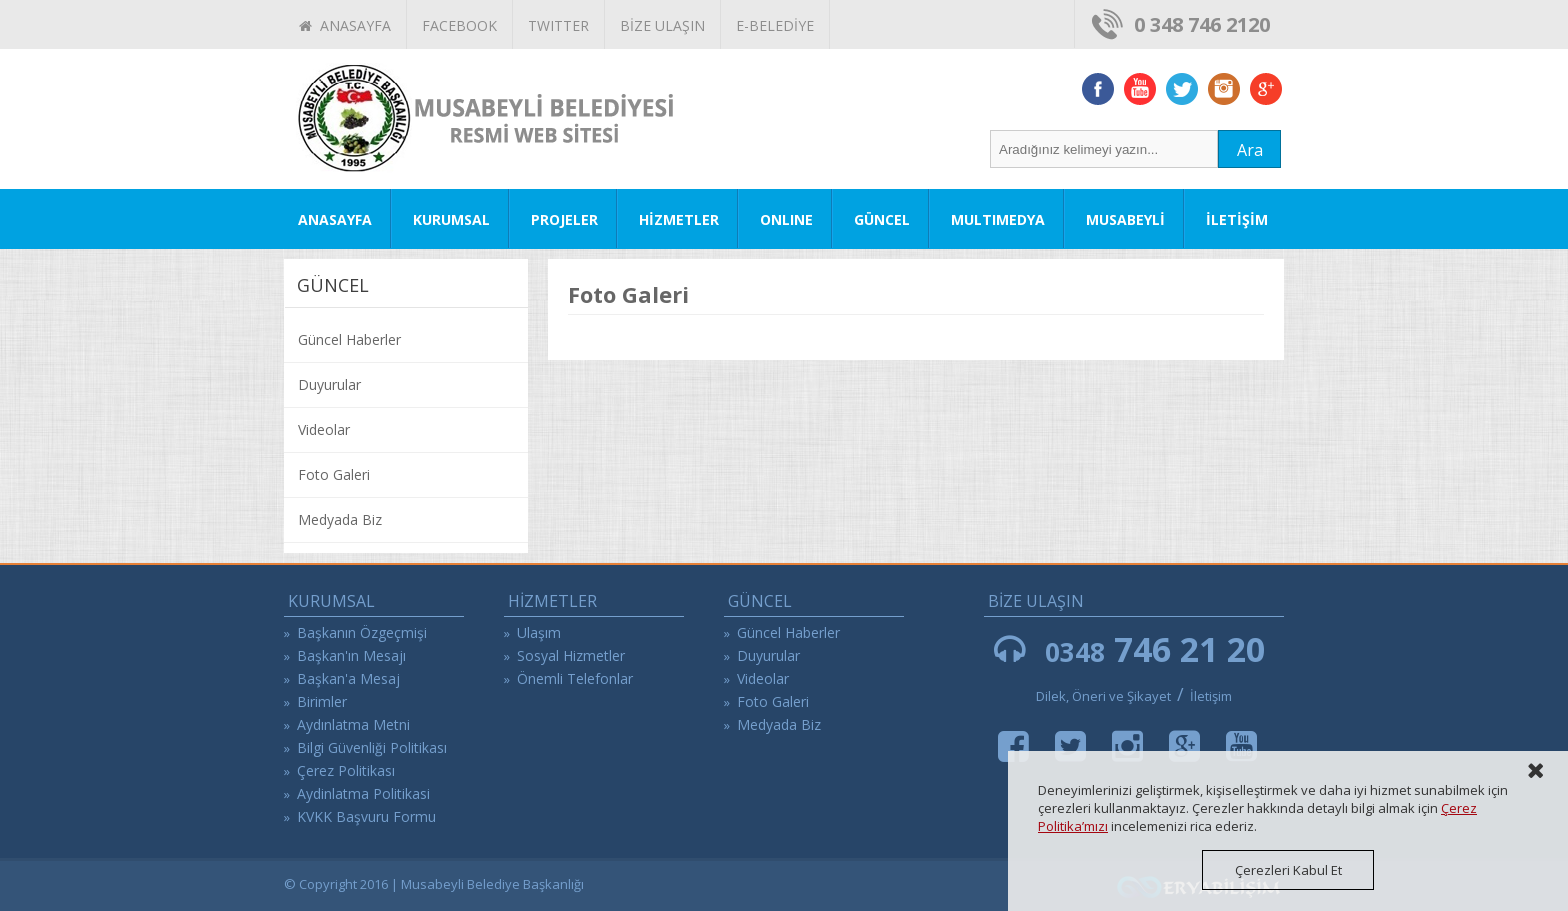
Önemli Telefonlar (575, 678)
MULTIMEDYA (998, 219)
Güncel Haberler (349, 339)
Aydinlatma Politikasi (363, 793)
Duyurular (329, 384)
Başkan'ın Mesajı (351, 655)
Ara (1250, 150)
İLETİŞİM (1237, 219)
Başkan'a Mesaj (348, 678)
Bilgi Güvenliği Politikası (372, 747)
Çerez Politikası (346, 770)
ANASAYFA (345, 25)
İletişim (1211, 696)
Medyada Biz (340, 519)
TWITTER (558, 25)
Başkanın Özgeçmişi (362, 632)
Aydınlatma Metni (353, 724)
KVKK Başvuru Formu (366, 816)
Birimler (322, 701)
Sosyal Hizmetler (571, 655)
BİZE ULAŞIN (662, 25)
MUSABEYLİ (1125, 219)
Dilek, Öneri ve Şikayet (1103, 696)
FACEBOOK (459, 25)
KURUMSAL (451, 219)
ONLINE (786, 219)
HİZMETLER (679, 219)
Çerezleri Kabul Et (1288, 870)
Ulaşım (539, 632)
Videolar (324, 429)
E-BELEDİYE (775, 25)
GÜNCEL (882, 219)
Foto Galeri (334, 474)
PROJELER (564, 219)
